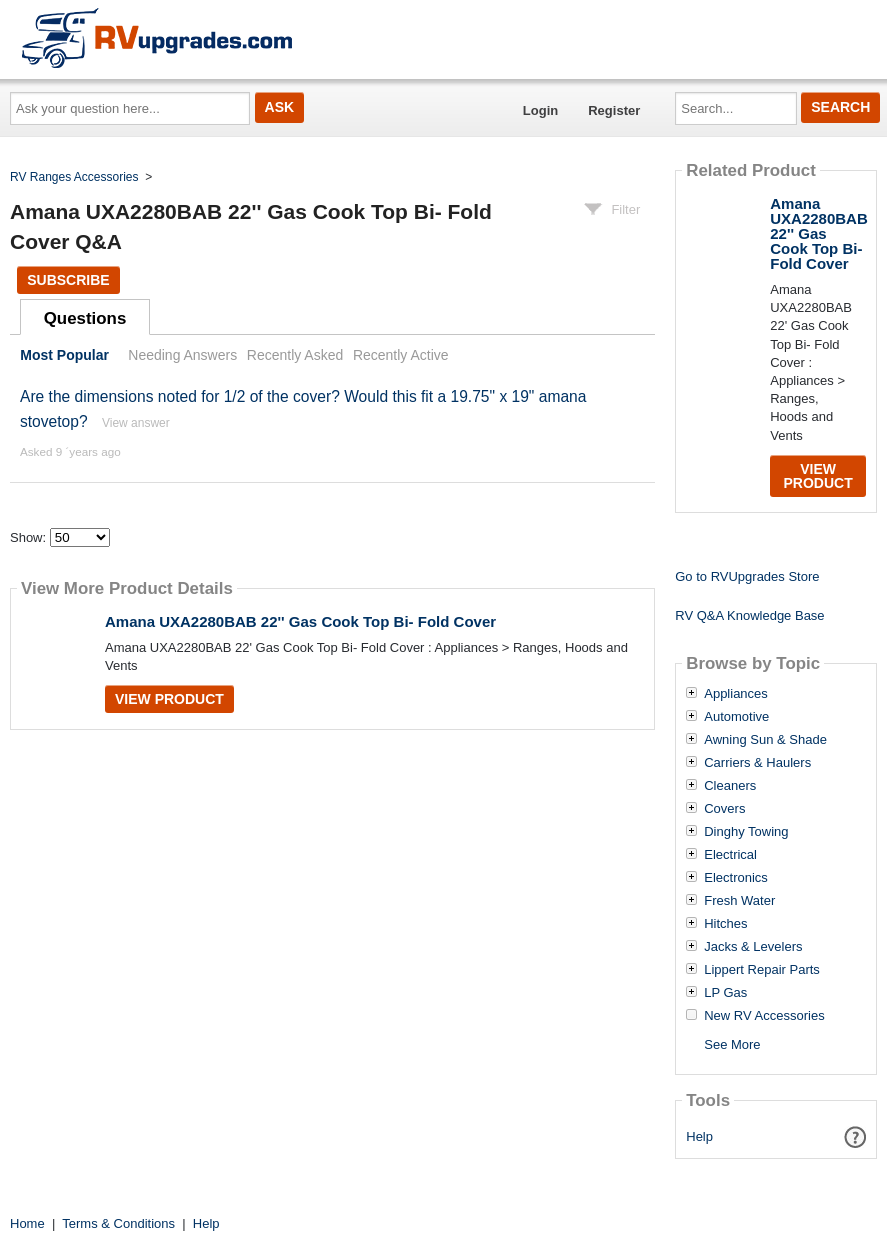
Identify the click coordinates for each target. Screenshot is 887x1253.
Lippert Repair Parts (762, 970)
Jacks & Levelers (753, 947)
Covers (724, 809)
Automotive (736, 717)
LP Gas (725, 993)
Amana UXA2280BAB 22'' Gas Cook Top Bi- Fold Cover (300, 621)
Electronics (736, 878)
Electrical (730, 855)
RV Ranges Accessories (74, 177)
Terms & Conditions (118, 1223)
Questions (85, 318)
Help (699, 1136)
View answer (136, 423)
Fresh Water (739, 901)
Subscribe (68, 280)
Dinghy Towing (746, 832)
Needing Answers (182, 355)
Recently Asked (295, 355)
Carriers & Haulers (757, 763)
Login (540, 110)
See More (732, 1044)
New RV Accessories (764, 1016)
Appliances (736, 694)
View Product (169, 699)
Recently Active (401, 355)
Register (614, 110)
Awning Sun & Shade (765, 740)
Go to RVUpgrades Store (747, 576)
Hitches (725, 924)
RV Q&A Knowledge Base (749, 615)
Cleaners (730, 786)
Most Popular (64, 355)
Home (27, 1223)
